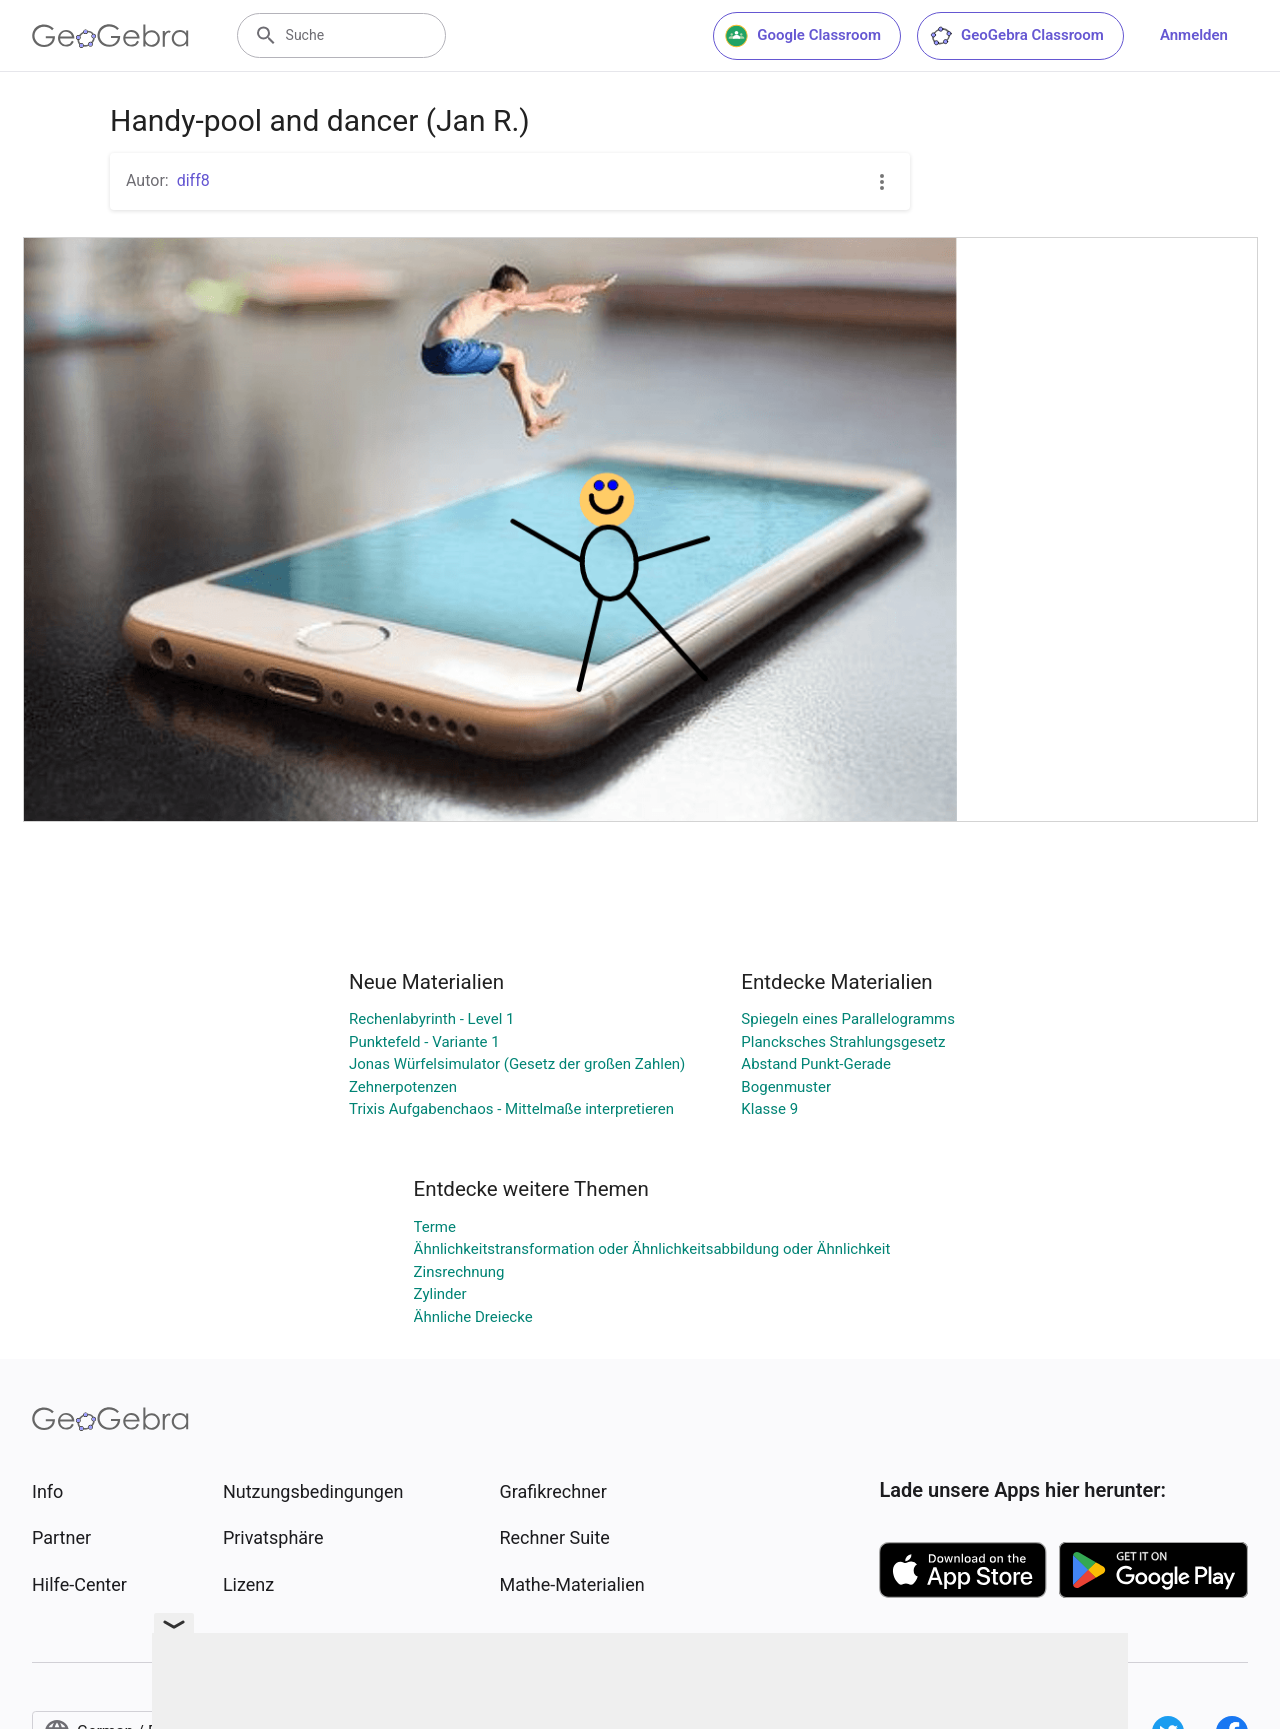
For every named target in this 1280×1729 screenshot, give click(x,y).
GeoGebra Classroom (1016, 36)
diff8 (193, 180)
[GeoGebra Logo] (110, 36)
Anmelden (1194, 35)
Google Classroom (803, 36)
